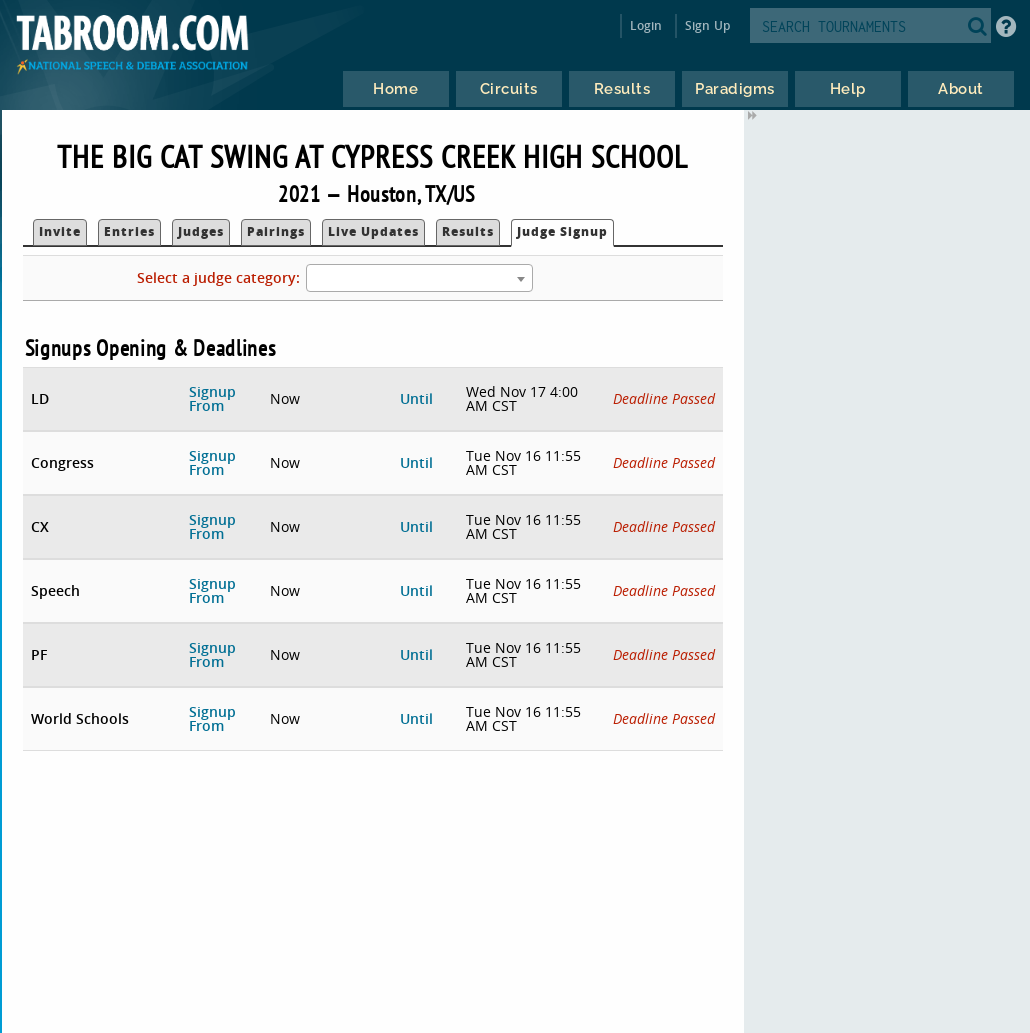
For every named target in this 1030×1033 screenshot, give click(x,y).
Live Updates (373, 231)
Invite (60, 231)
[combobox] (419, 278)
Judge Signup (562, 231)
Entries (129, 231)
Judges (201, 231)
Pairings (276, 231)
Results (468, 231)
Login (646, 25)
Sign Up (707, 25)
